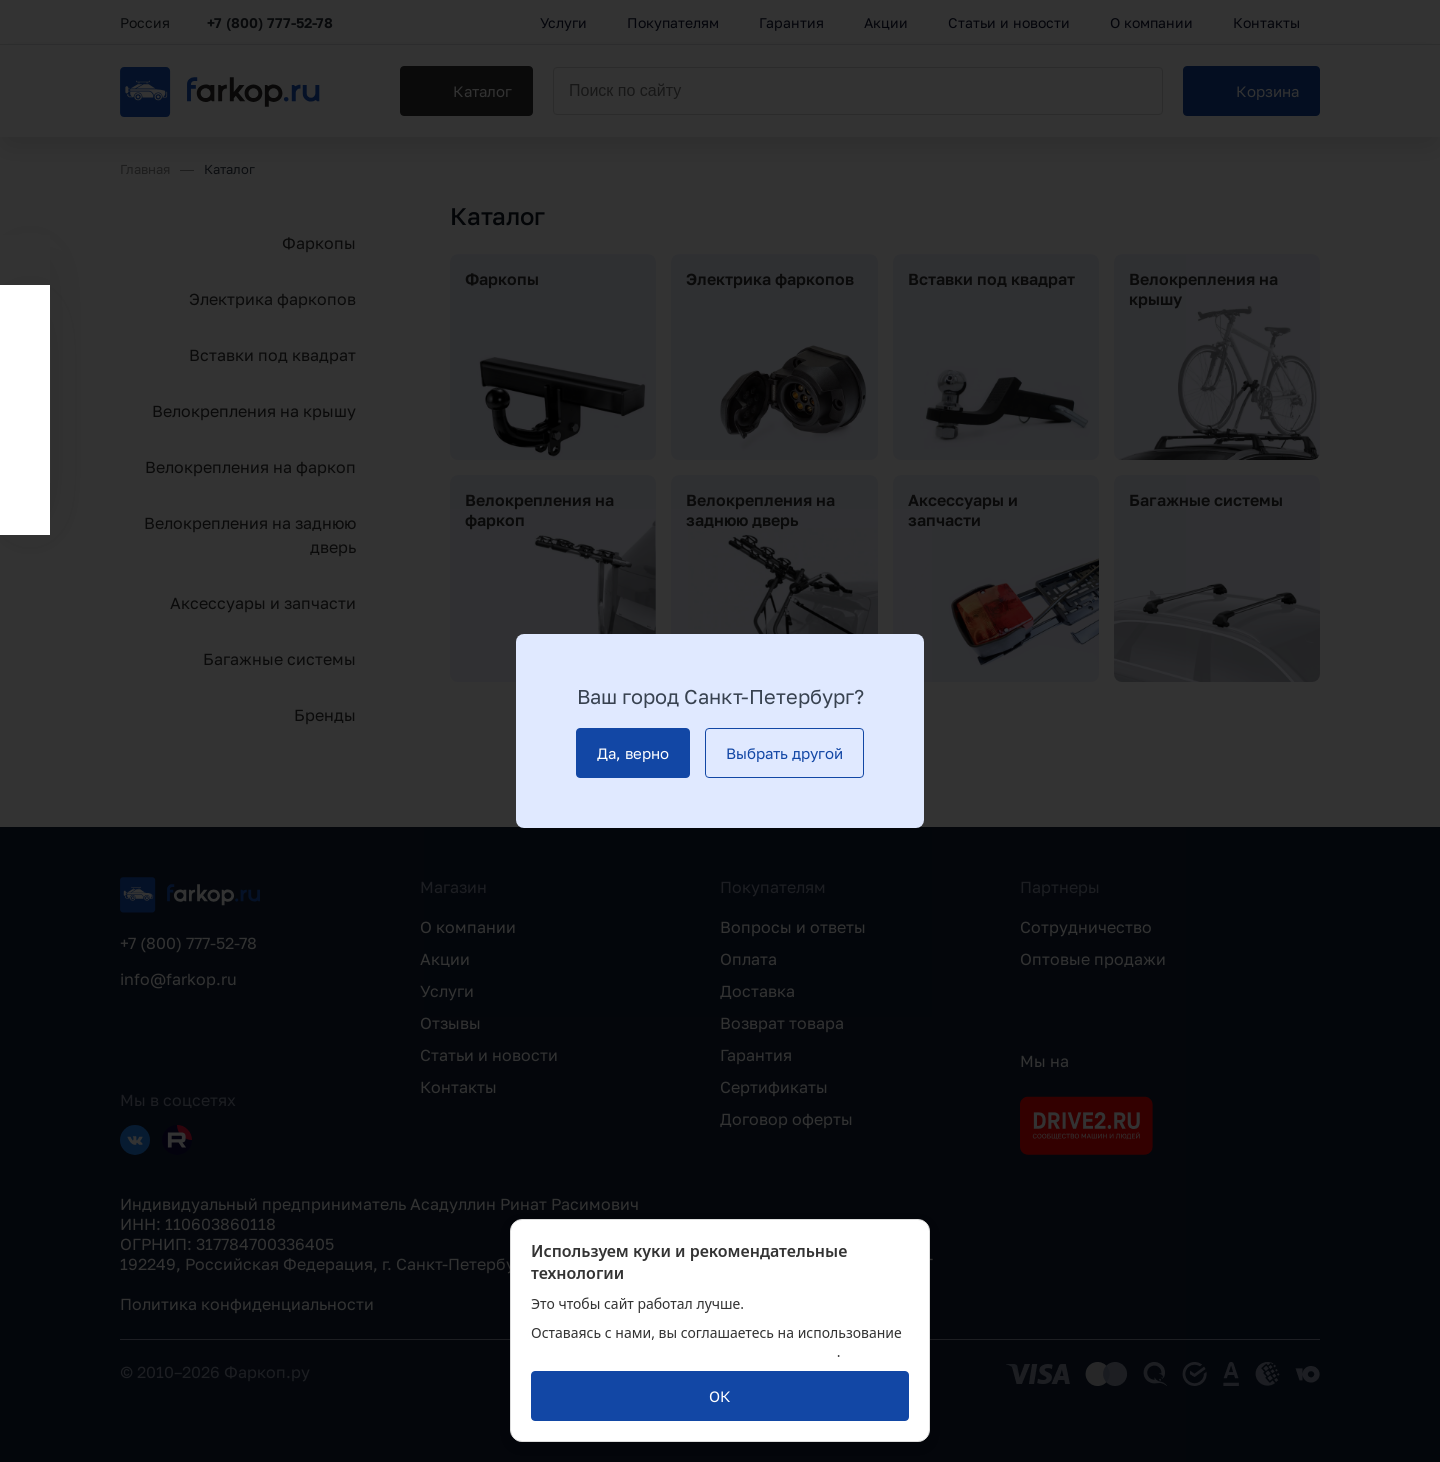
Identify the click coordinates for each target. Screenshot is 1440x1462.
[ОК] (720, 1396)
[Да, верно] (633, 753)
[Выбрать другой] (784, 753)
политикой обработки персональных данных (684, 1351)
